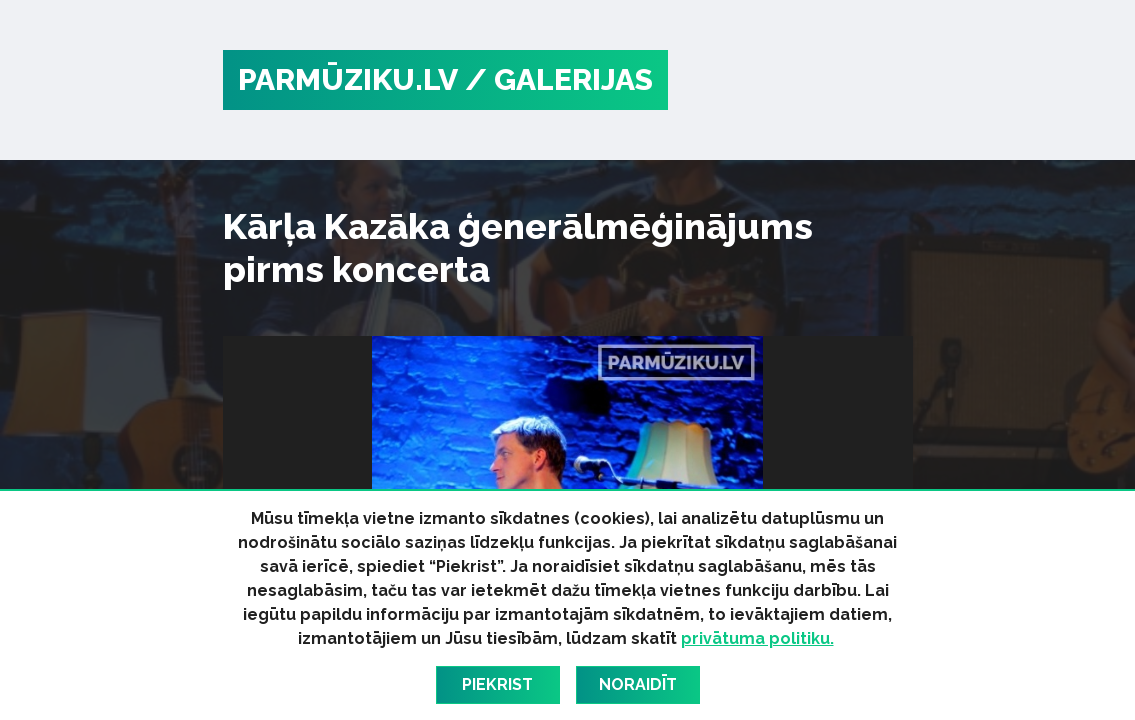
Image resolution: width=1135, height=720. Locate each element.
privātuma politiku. (757, 638)
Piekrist (497, 684)
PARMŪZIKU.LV (348, 79)
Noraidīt (638, 684)
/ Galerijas (559, 79)
